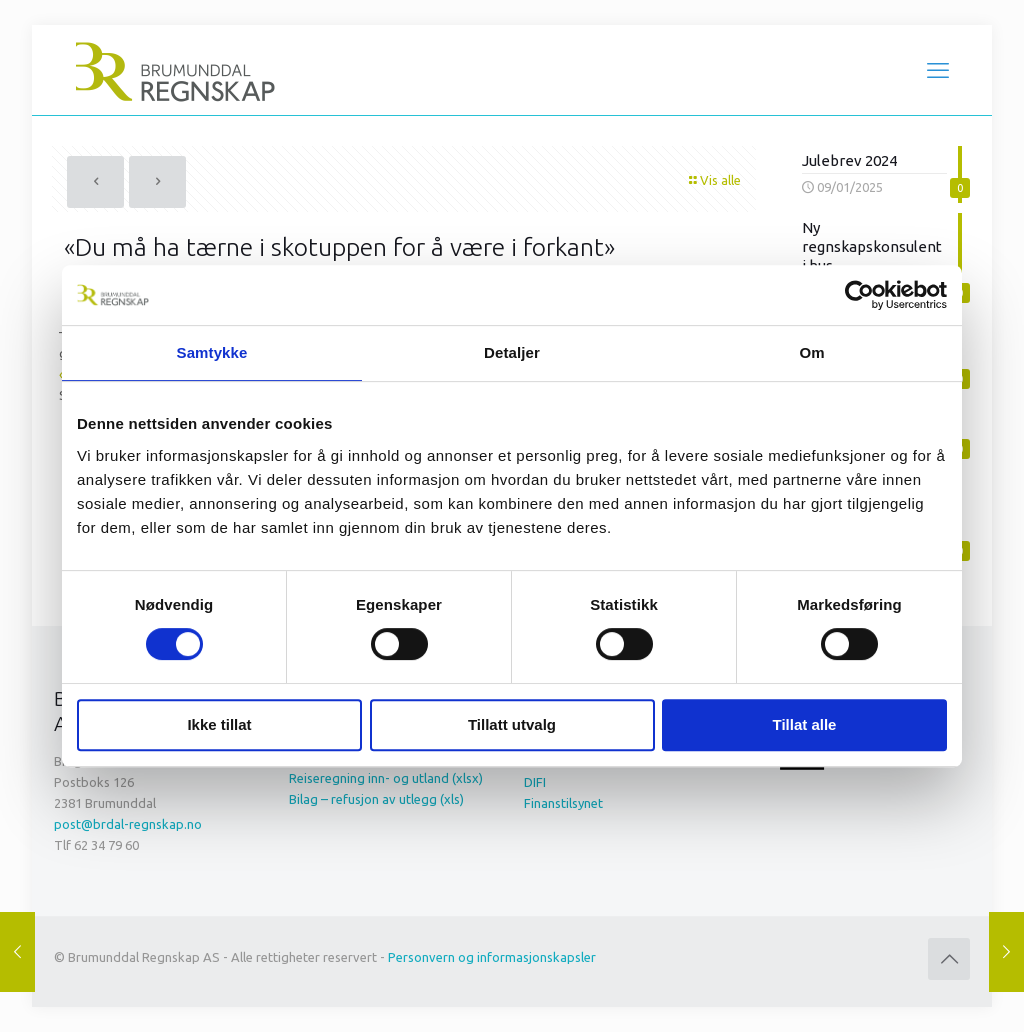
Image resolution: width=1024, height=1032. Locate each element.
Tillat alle (805, 724)
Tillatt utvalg (512, 724)
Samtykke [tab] (212, 352)
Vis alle (714, 180)
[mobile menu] (938, 70)
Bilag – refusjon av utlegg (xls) (376, 799)
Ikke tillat (219, 724)
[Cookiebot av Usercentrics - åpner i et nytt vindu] (859, 295)
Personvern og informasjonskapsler (492, 957)
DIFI (535, 782)
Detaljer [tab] (512, 352)
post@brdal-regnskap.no (128, 824)
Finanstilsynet (563, 803)
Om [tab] (811, 352)
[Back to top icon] (949, 959)
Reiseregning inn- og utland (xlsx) (386, 778)
